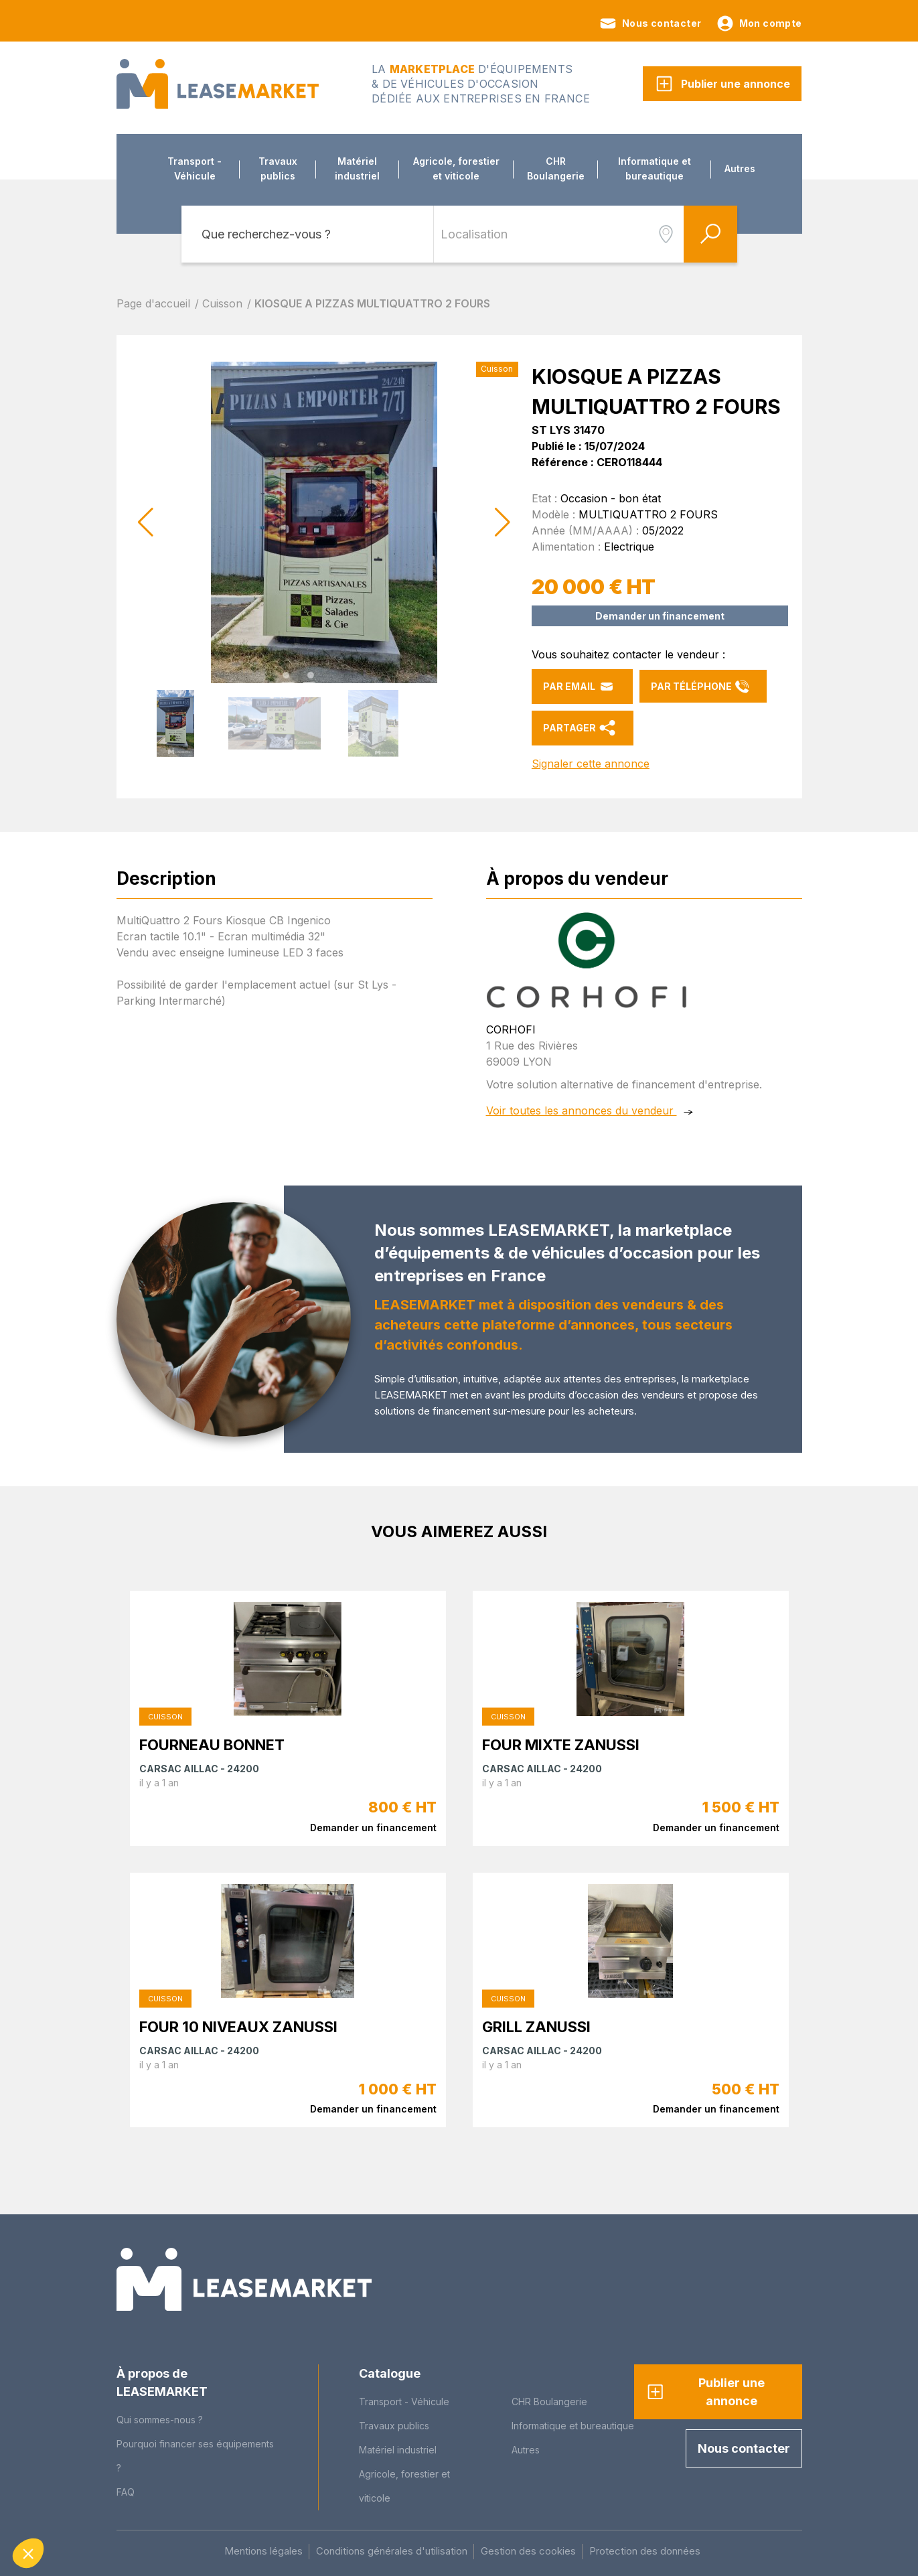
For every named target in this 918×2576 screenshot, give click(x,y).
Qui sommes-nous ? (160, 2419)
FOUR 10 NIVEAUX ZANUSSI (238, 2013)
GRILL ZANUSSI (536, 2013)
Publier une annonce (722, 84)
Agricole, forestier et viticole (456, 168)
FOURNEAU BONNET (212, 1732)
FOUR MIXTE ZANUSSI (560, 1732)
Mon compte (758, 23)
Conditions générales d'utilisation (391, 2551)
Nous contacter (650, 23)
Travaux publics (277, 168)
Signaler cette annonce (590, 763)
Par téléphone (700, 686)
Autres (739, 168)
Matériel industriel (357, 168)
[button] (502, 522)
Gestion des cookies (528, 2551)
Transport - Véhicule (194, 168)
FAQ (126, 2492)
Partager (579, 728)
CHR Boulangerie (556, 168)
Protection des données (644, 2551)
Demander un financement (659, 616)
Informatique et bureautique (654, 168)
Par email (579, 686)
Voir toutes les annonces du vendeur (581, 1097)
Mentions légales (263, 2551)
